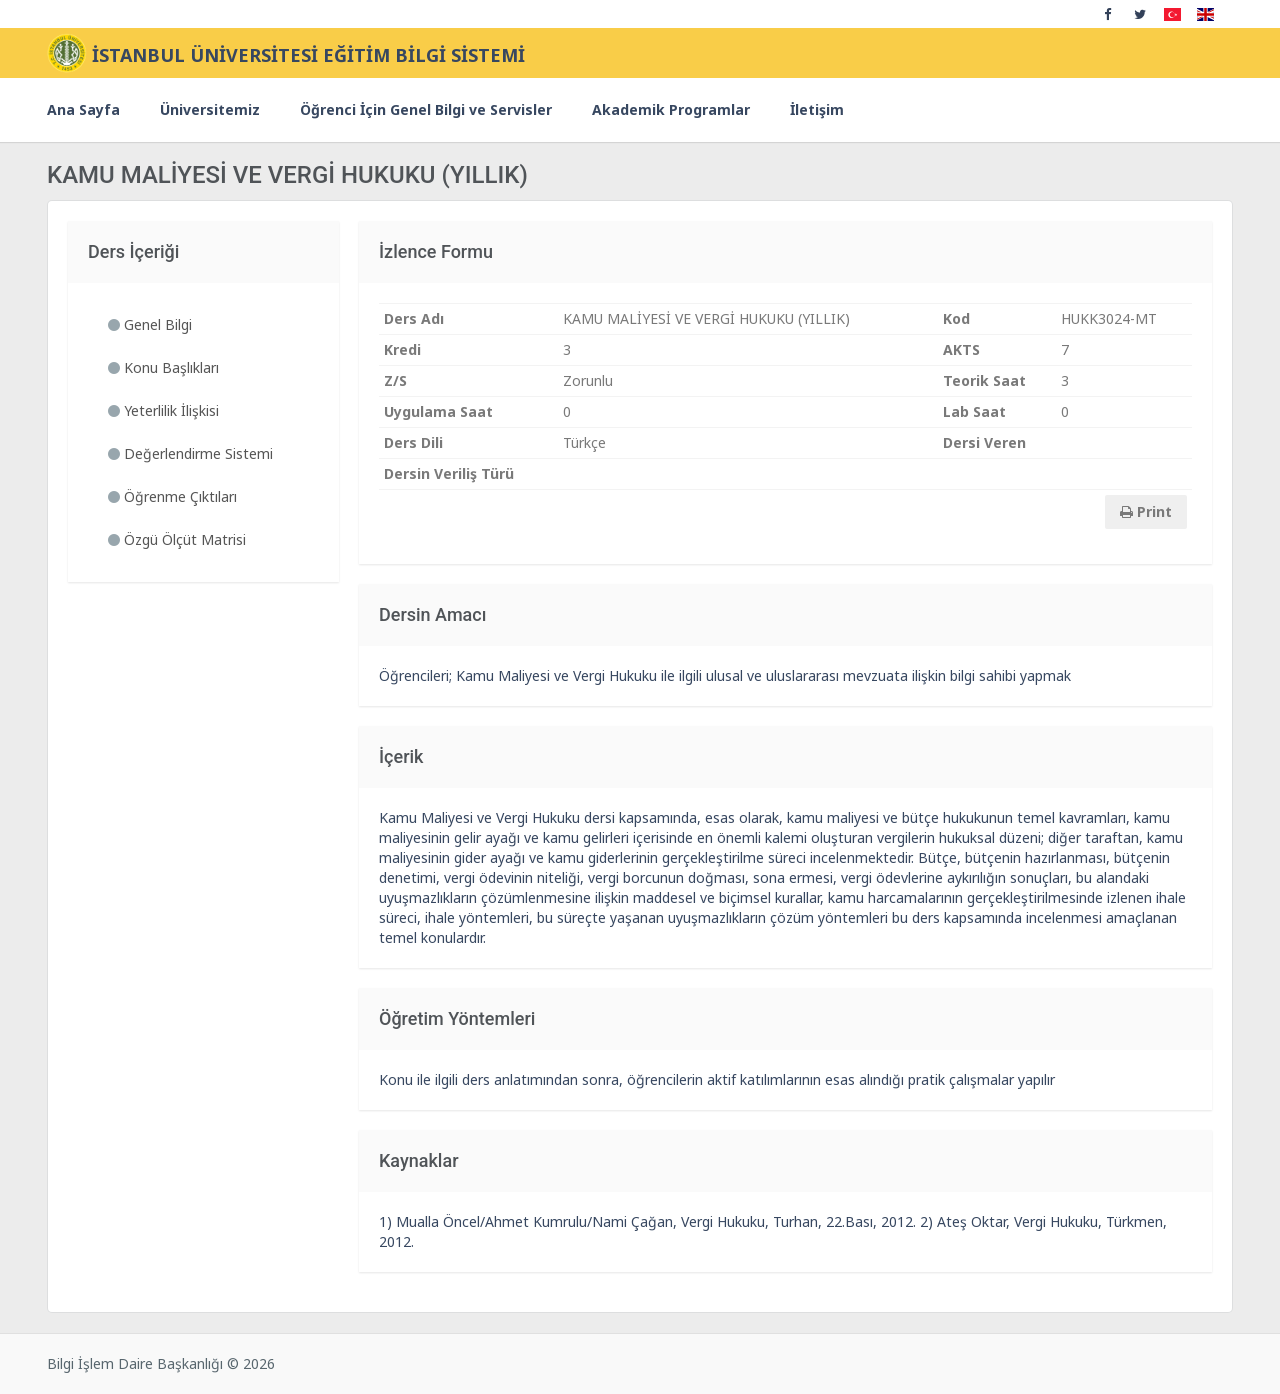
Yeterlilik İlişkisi (163, 410)
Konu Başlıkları (163, 367)
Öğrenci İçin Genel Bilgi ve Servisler (426, 109)
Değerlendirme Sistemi (190, 453)
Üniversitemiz (210, 109)
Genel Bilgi (150, 324)
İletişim (817, 109)
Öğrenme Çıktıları (172, 496)
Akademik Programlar (671, 109)
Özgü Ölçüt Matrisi (177, 539)
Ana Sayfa (83, 109)
